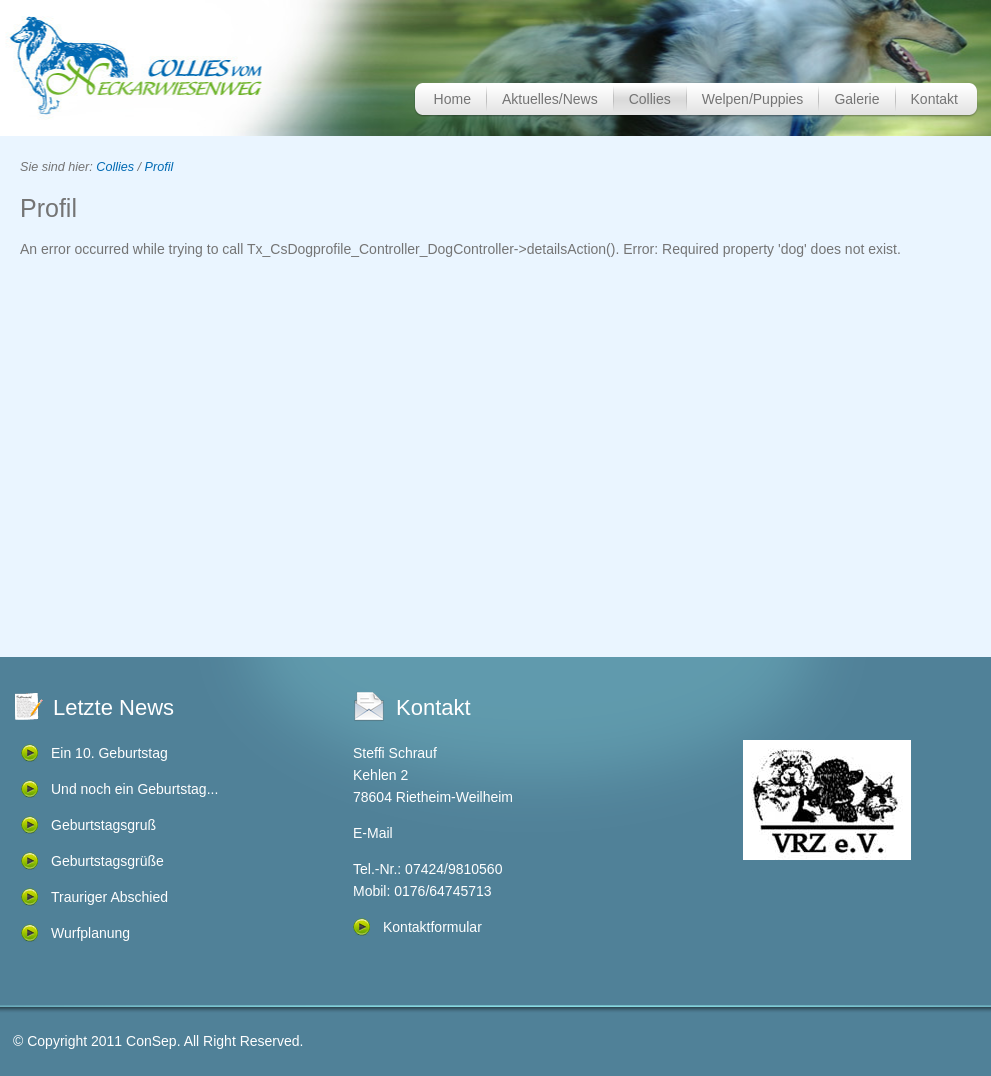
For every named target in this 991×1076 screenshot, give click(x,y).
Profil (159, 167)
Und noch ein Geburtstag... (134, 789)
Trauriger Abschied (109, 897)
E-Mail (373, 833)
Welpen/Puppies (753, 99)
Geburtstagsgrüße (107, 861)
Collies (650, 99)
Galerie (856, 99)
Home (452, 99)
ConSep (151, 1041)
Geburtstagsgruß (103, 825)
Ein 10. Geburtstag (109, 753)
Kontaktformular (432, 927)
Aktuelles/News (550, 99)
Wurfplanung (90, 933)
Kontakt (934, 99)
